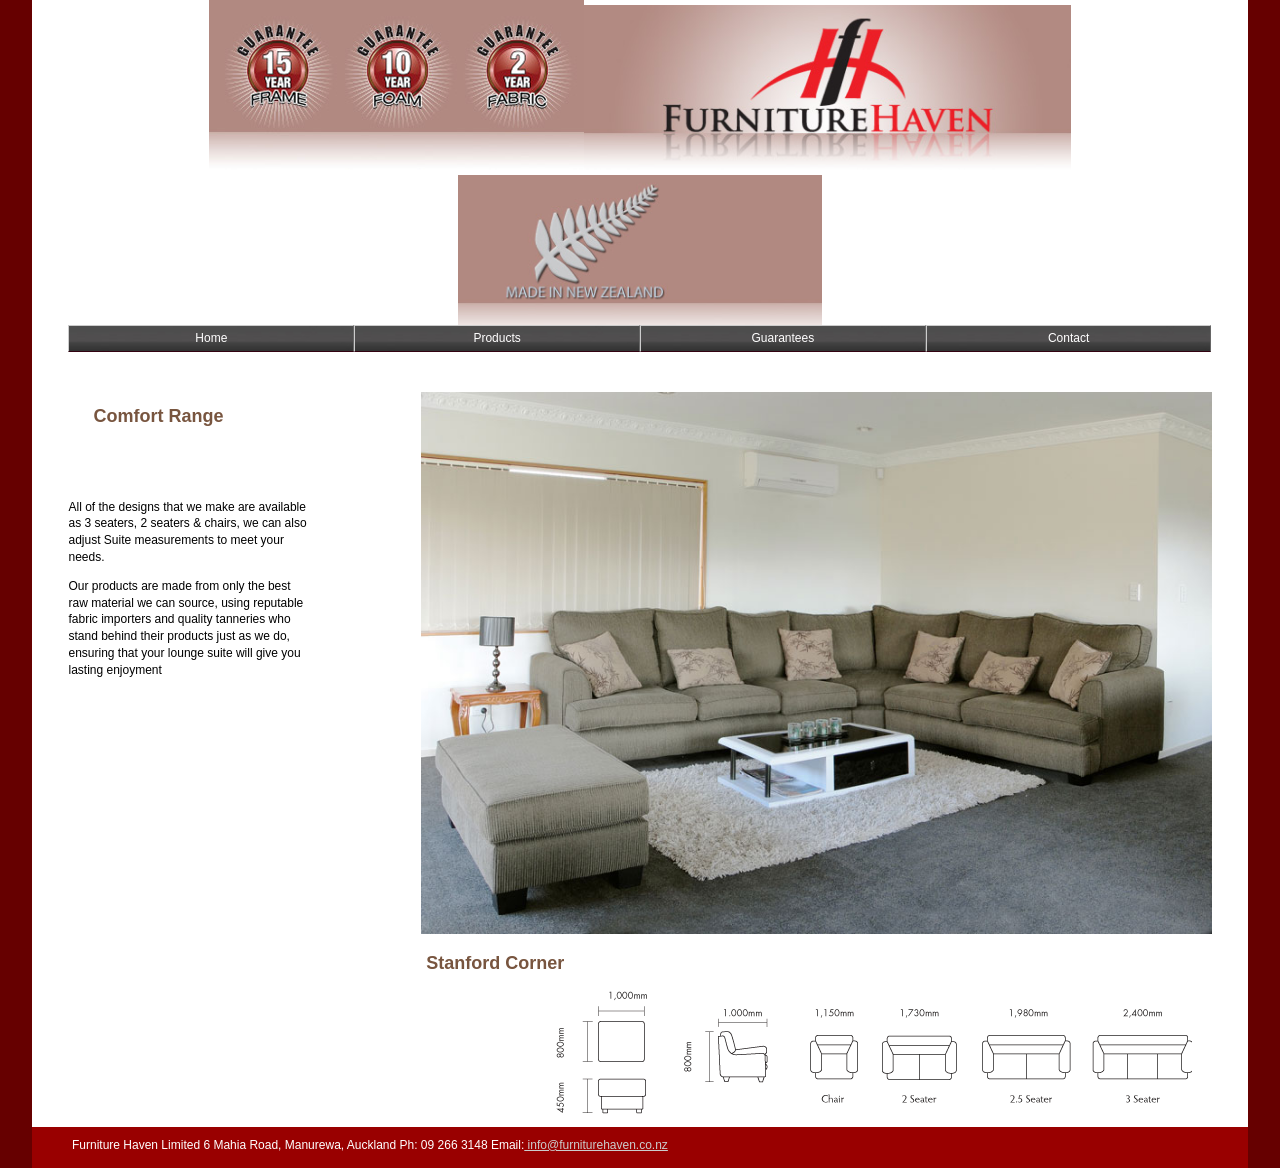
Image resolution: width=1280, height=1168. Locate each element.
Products (496, 338)
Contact (1068, 338)
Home (211, 338)
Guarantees (783, 338)
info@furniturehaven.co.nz (596, 1145)
